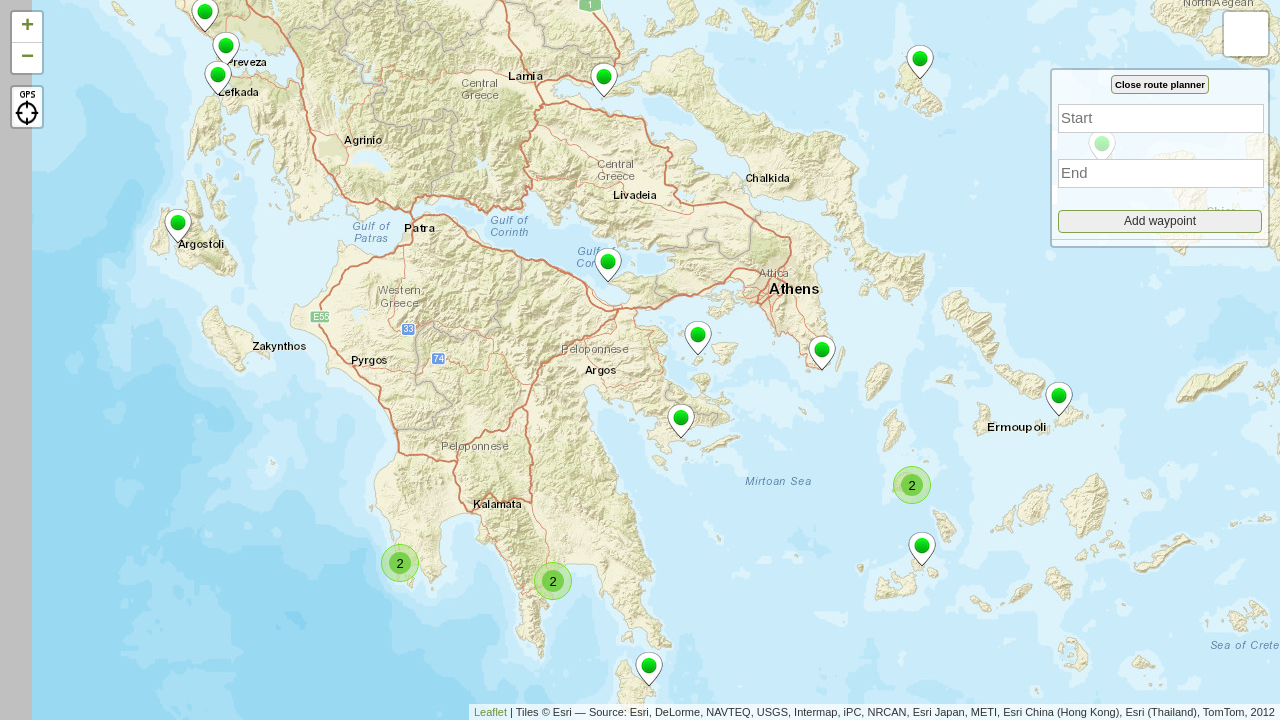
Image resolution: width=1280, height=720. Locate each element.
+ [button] (27, 27)
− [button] (27, 58)
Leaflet (490, 712)
